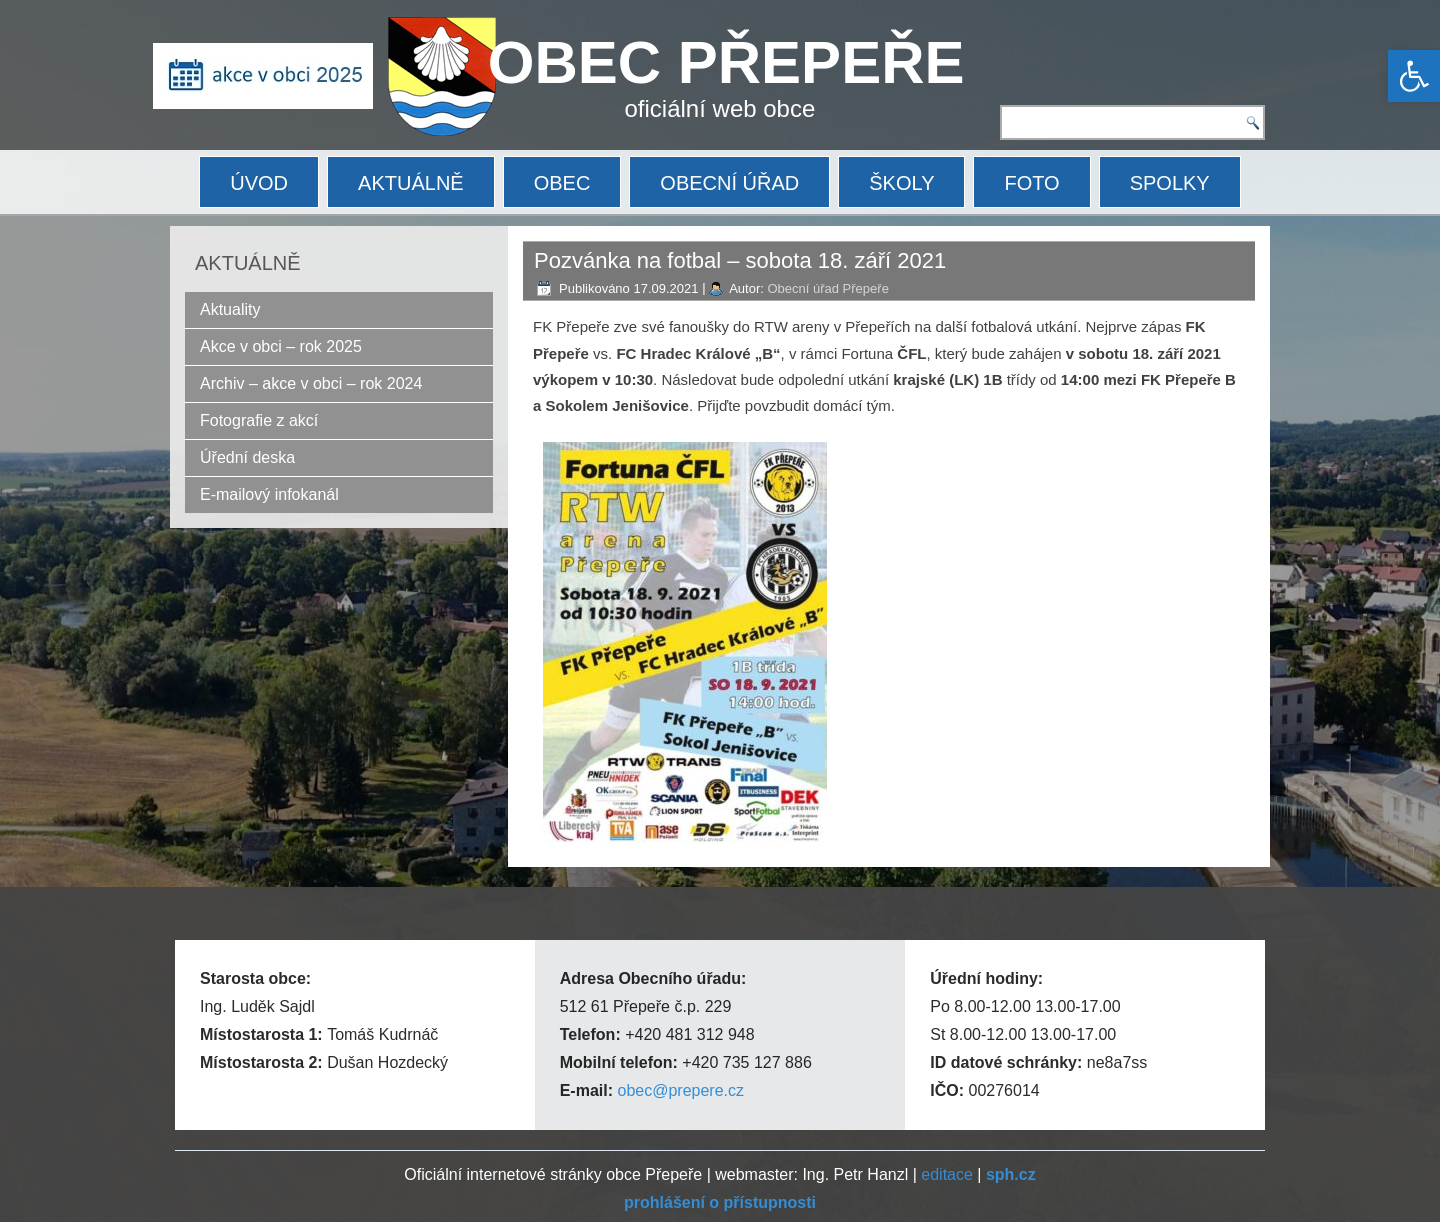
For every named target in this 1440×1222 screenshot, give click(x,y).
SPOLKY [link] (1170, 183)
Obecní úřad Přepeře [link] (827, 288)
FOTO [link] (1031, 183)
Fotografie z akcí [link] (259, 420)
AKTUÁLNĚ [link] (411, 183)
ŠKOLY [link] (901, 183)
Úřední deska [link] (247, 457)
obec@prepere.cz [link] (680, 1090)
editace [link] (947, 1174)
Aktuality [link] (230, 309)
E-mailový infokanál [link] (269, 494)
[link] (1414, 76)
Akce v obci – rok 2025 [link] (281, 346)
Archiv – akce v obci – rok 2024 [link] (311, 383)
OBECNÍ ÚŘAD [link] (729, 183)
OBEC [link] (562, 183)
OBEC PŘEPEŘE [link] (726, 62)
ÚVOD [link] (259, 183)
